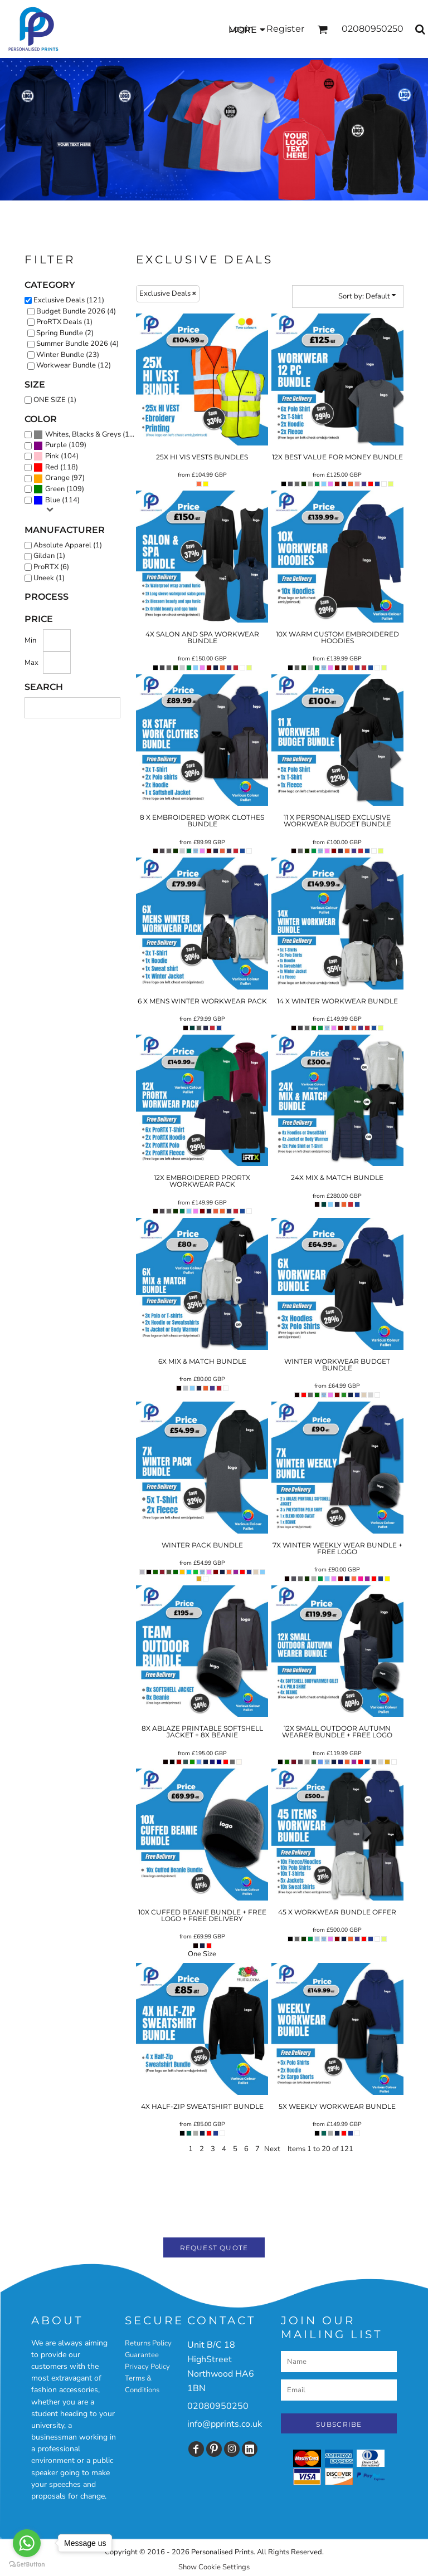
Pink (52, 456)
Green (55, 489)
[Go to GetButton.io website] (27, 2564)
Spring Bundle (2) (65, 333)
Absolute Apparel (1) (67, 545)
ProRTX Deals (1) (64, 322)
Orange (57, 478)
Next (272, 2149)
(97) (59, 478)
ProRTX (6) (51, 567)
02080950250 (218, 2406)
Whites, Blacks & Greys (83, 434)
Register (285, 28)
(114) (56, 500)
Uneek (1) (49, 578)
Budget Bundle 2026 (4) (76, 311)
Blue (52, 500)
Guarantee (142, 2355)
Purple (56, 445)
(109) (59, 445)
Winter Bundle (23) (67, 355)
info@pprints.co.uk (224, 2424)
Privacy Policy (147, 2367)
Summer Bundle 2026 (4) (77, 344)
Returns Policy (148, 2343)
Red (52, 467)
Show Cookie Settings (214, 2567)
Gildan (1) (49, 556)
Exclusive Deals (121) (68, 300)
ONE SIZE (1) (54, 400)
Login (241, 28)
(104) (56, 456)
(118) (55, 467)
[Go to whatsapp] (27, 2543)
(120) (86, 434)
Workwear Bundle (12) (73, 365)
